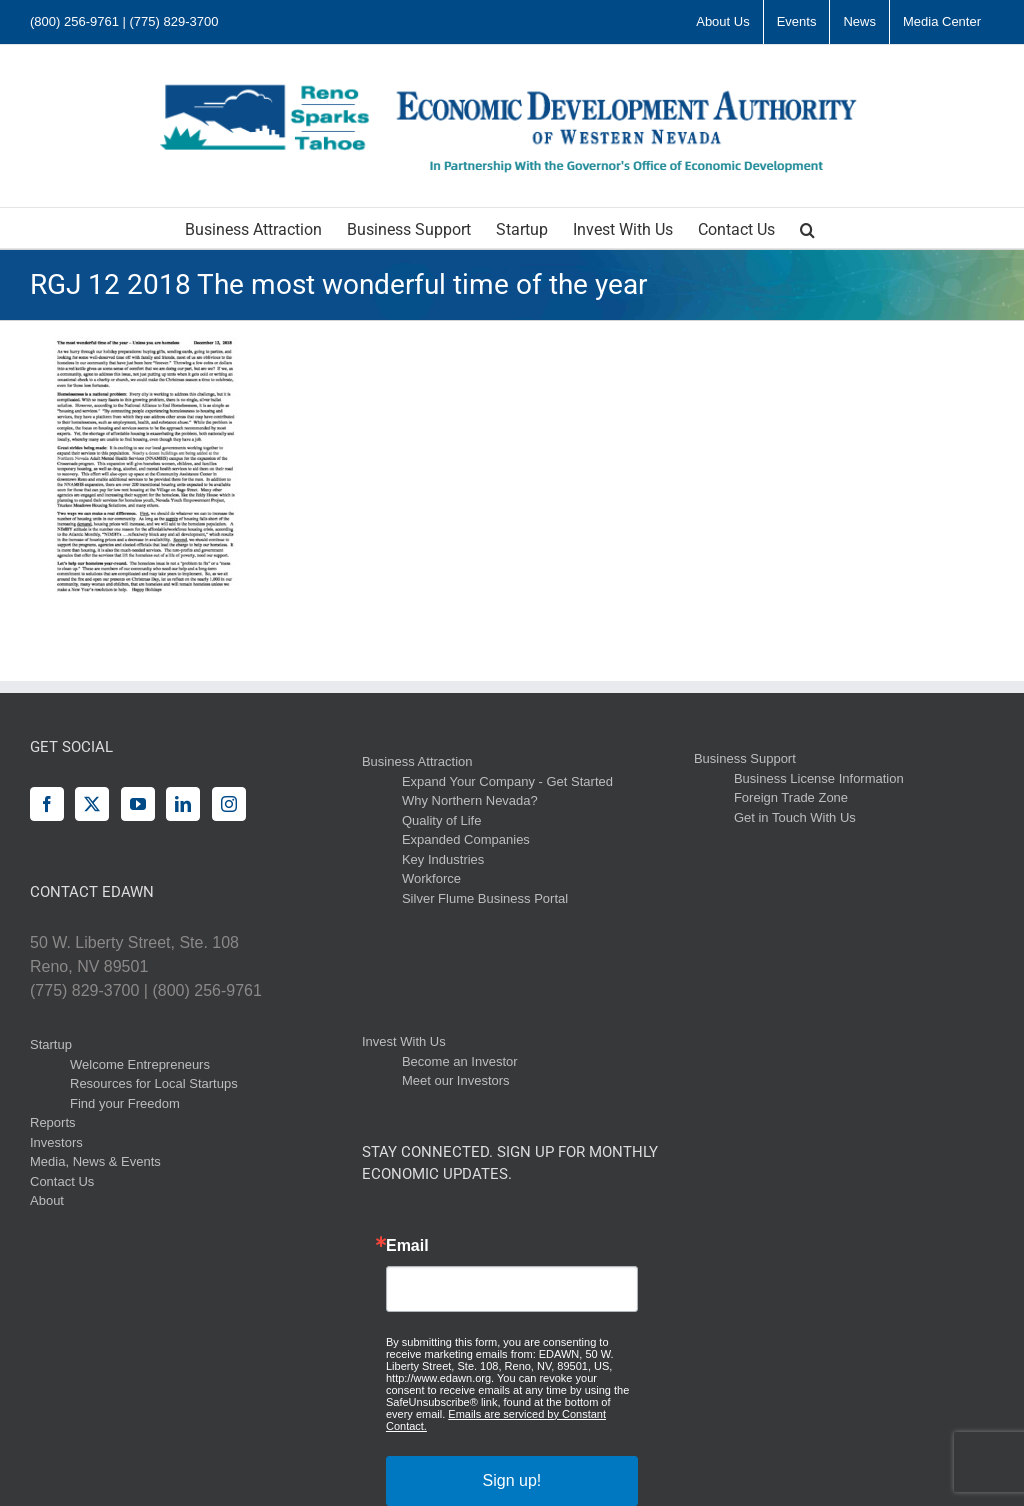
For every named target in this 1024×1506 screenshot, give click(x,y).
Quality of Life (442, 820)
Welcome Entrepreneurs (140, 1064)
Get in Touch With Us (795, 817)
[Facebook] (47, 804)
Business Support (745, 758)
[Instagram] (229, 804)
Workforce (431, 878)
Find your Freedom (125, 1103)
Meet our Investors (456, 1080)
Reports (53, 1122)
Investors (56, 1142)
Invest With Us (404, 1041)
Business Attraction (417, 761)
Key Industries (443, 859)
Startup (51, 1044)
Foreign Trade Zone (791, 797)
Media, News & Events (95, 1161)
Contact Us (62, 1181)
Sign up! (512, 1480)
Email (407, 1246)
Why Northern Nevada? (470, 800)
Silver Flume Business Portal (485, 898)
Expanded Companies (466, 839)
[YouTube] (138, 804)
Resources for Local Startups (154, 1083)
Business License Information (819, 778)
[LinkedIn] (183, 804)
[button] (807, 228)
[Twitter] (92, 804)
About (47, 1200)
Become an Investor (460, 1061)
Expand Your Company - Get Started (507, 781)
